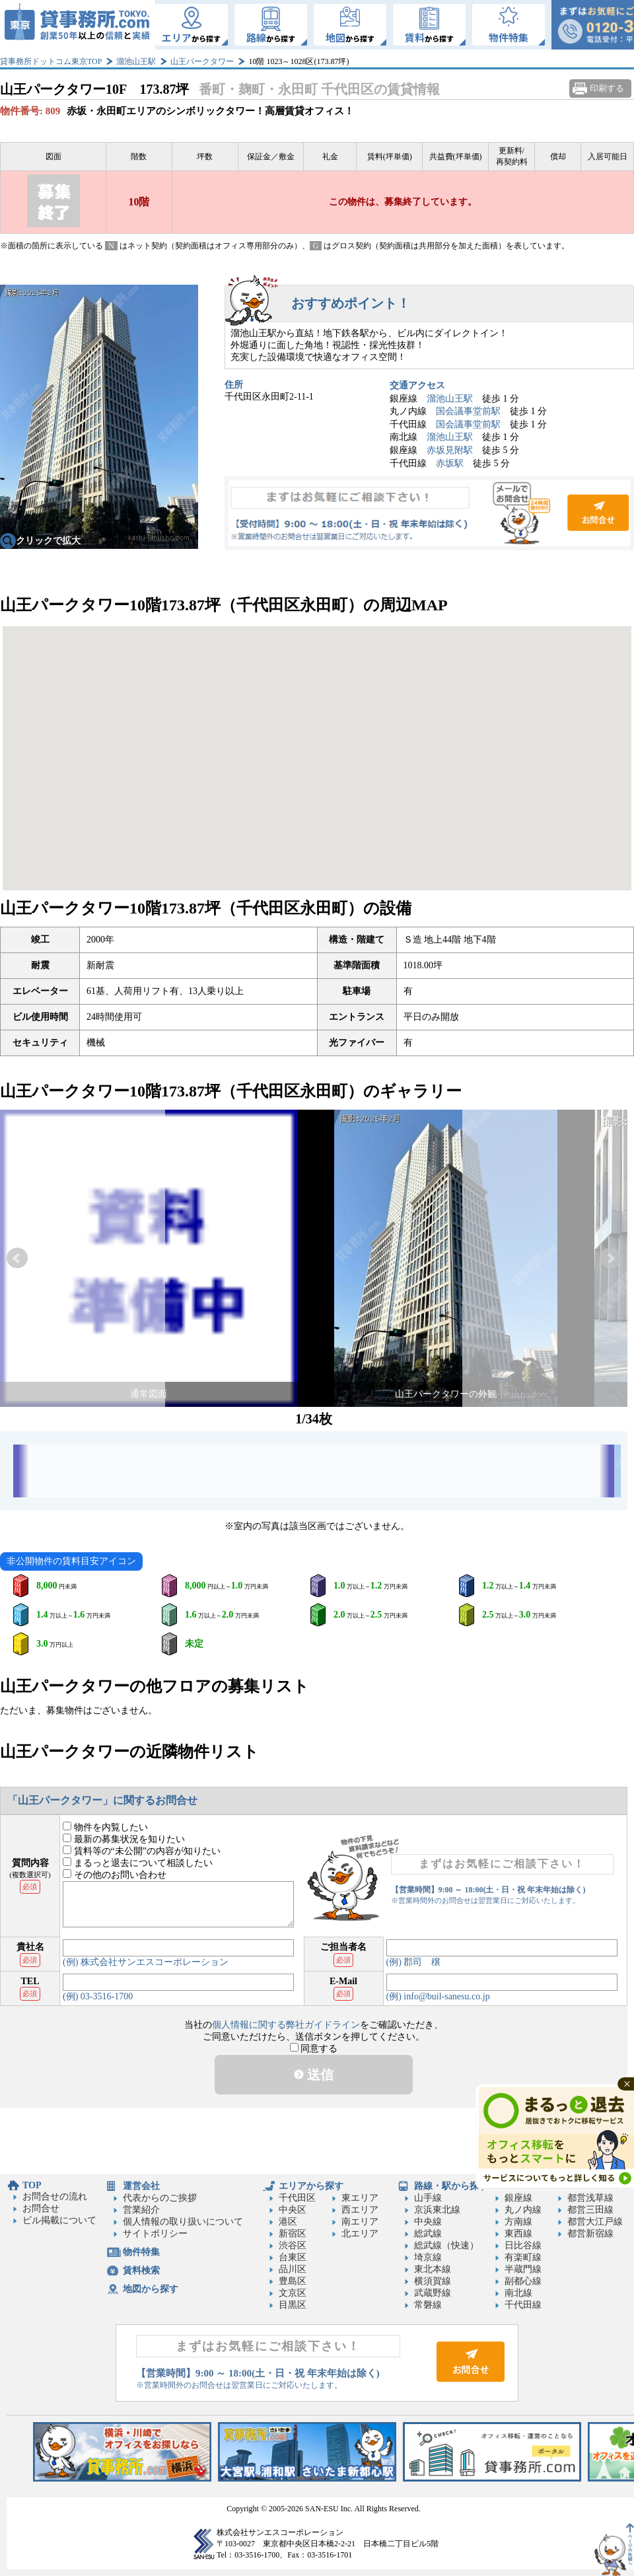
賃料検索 (141, 2270)
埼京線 (428, 2257)
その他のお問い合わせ (114, 1875)
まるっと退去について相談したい (138, 1863)
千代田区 (297, 2198)
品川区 (292, 2269)
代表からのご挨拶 (160, 2198)
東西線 (518, 2233)
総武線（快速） (446, 2245)
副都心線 (523, 2281)
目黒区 (292, 2305)
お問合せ (429, 513)
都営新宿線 (590, 2233)
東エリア (359, 2198)
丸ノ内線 (523, 2210)
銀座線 (518, 2198)
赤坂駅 (450, 463)
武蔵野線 (432, 2293)
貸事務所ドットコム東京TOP (51, 61)
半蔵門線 (523, 2269)
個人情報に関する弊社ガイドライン (286, 2025)
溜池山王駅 (136, 61)
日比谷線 (523, 2245)
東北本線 (432, 2269)
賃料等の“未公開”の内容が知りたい (142, 1851)
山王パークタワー (202, 61)
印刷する (607, 88)
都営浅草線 (590, 2198)
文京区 (292, 2293)
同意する (314, 2049)
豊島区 (292, 2281)
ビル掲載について (59, 2220)
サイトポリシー (155, 2233)
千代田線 (523, 2305)
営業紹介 (141, 2210)
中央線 (428, 2222)
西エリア (359, 2210)
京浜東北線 (437, 2210)
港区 (288, 2222)
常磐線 (428, 2305)
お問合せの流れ (54, 2196)
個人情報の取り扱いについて (183, 2222)
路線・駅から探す (451, 2186)
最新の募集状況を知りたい (124, 1839)
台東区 (292, 2257)
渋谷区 (292, 2245)
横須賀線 (432, 2281)
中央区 (292, 2210)
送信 (314, 2074)
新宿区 (292, 2233)
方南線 (518, 2222)
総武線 (428, 2233)
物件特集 (141, 2252)
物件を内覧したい (105, 1827)
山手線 (428, 2198)
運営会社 (141, 2186)
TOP (32, 2185)
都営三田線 (590, 2210)
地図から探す (150, 2289)
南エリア (359, 2222)
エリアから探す (311, 2186)
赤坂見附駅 (450, 450)
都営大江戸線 (595, 2222)
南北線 (518, 2293)
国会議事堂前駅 (468, 411)
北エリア (359, 2233)
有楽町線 (523, 2257)
